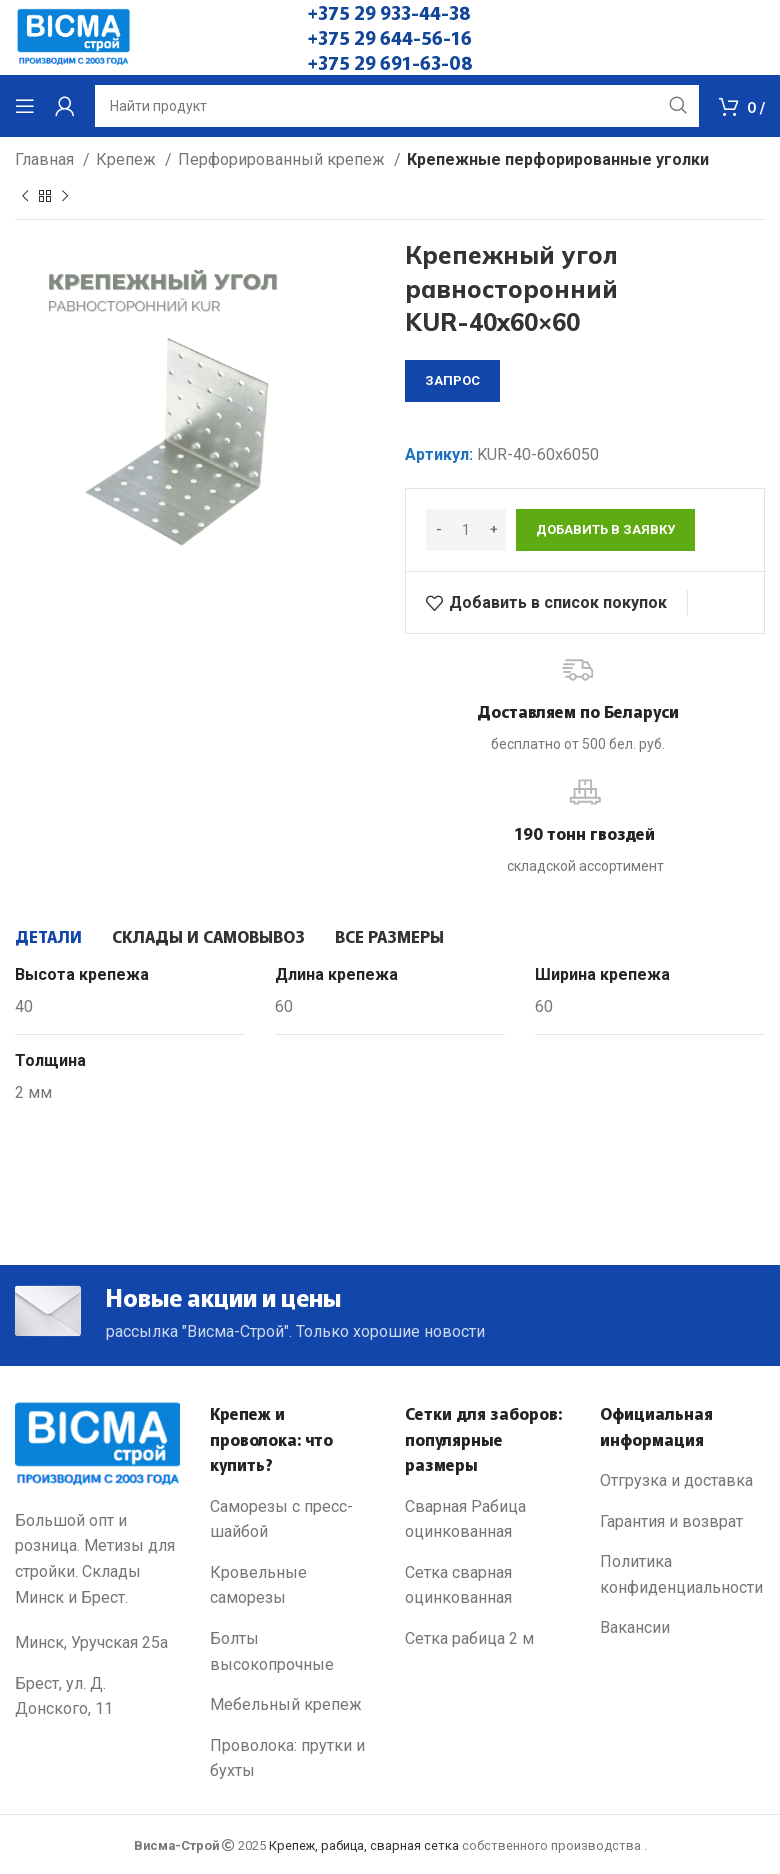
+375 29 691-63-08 (390, 62)
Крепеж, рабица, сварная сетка (364, 1845)
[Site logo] (73, 36)
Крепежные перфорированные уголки (558, 159)
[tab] (48, 936)
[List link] (292, 1519)
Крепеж (128, 159)
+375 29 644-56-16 (390, 37)
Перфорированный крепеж (283, 159)
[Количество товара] (466, 530)
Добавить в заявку (605, 529)
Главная (46, 159)
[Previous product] (25, 196)
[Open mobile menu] (25, 106)
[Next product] (65, 196)
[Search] (397, 106)
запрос (452, 380)
